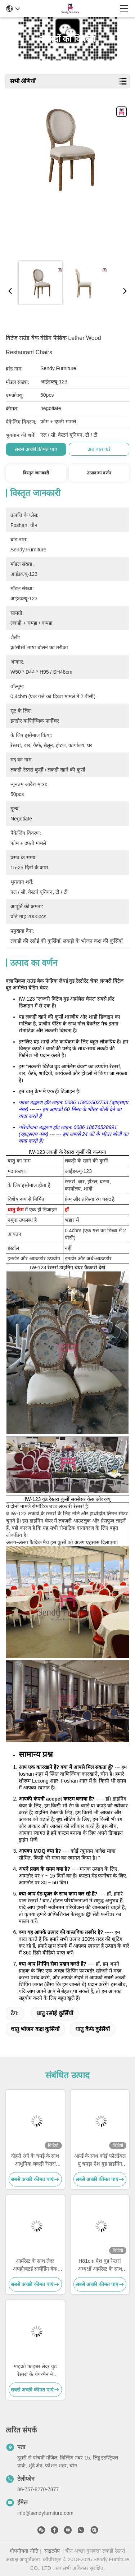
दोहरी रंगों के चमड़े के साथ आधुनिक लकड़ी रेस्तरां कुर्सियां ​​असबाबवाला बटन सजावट (35, 2160)
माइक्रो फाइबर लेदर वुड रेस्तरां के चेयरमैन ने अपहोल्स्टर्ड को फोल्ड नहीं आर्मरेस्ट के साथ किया (35, 2370)
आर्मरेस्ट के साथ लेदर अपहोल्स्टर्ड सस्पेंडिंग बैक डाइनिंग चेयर (35, 2265)
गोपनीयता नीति (24, 2551)
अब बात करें (99, 449)
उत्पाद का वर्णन (99, 472)
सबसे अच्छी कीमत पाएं (36, 449)
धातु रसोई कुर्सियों (54, 2013)
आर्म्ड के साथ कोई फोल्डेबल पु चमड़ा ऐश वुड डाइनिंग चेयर (100, 2160)
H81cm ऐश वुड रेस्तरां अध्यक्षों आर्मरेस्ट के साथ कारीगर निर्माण (100, 2265)
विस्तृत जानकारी (36, 472)
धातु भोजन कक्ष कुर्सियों (35, 2029)
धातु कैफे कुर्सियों (92, 2029)
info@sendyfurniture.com (45, 2513)
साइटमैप (52, 2551)
